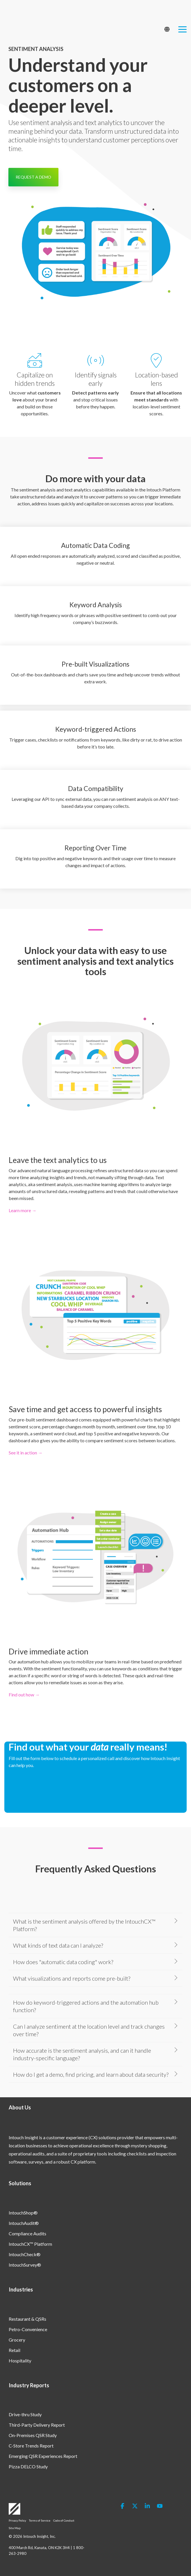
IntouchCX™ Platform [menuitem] (30, 2244)
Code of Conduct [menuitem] (63, 2520)
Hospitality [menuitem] (20, 2360)
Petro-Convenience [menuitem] (28, 2329)
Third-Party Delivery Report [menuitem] (37, 2425)
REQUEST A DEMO (33, 177)
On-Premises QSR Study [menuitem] (33, 2435)
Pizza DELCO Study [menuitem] (28, 2466)
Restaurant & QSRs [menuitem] (27, 2319)
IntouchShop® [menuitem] (23, 2212)
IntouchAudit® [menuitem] (24, 2223)
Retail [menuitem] (14, 2350)
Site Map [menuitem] (15, 2528)
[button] (182, 13)
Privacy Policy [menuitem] (17, 2520)
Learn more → (22, 1210)
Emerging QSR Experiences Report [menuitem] (43, 2456)
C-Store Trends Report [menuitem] (31, 2445)
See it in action (23, 1452)
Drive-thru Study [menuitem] (25, 2414)
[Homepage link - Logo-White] (14, 2512)
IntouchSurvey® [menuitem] (25, 2264)
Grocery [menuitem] (17, 2339)
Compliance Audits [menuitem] (27, 2233)
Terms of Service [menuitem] (39, 2520)
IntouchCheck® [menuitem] (25, 2254)
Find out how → (24, 1694)
